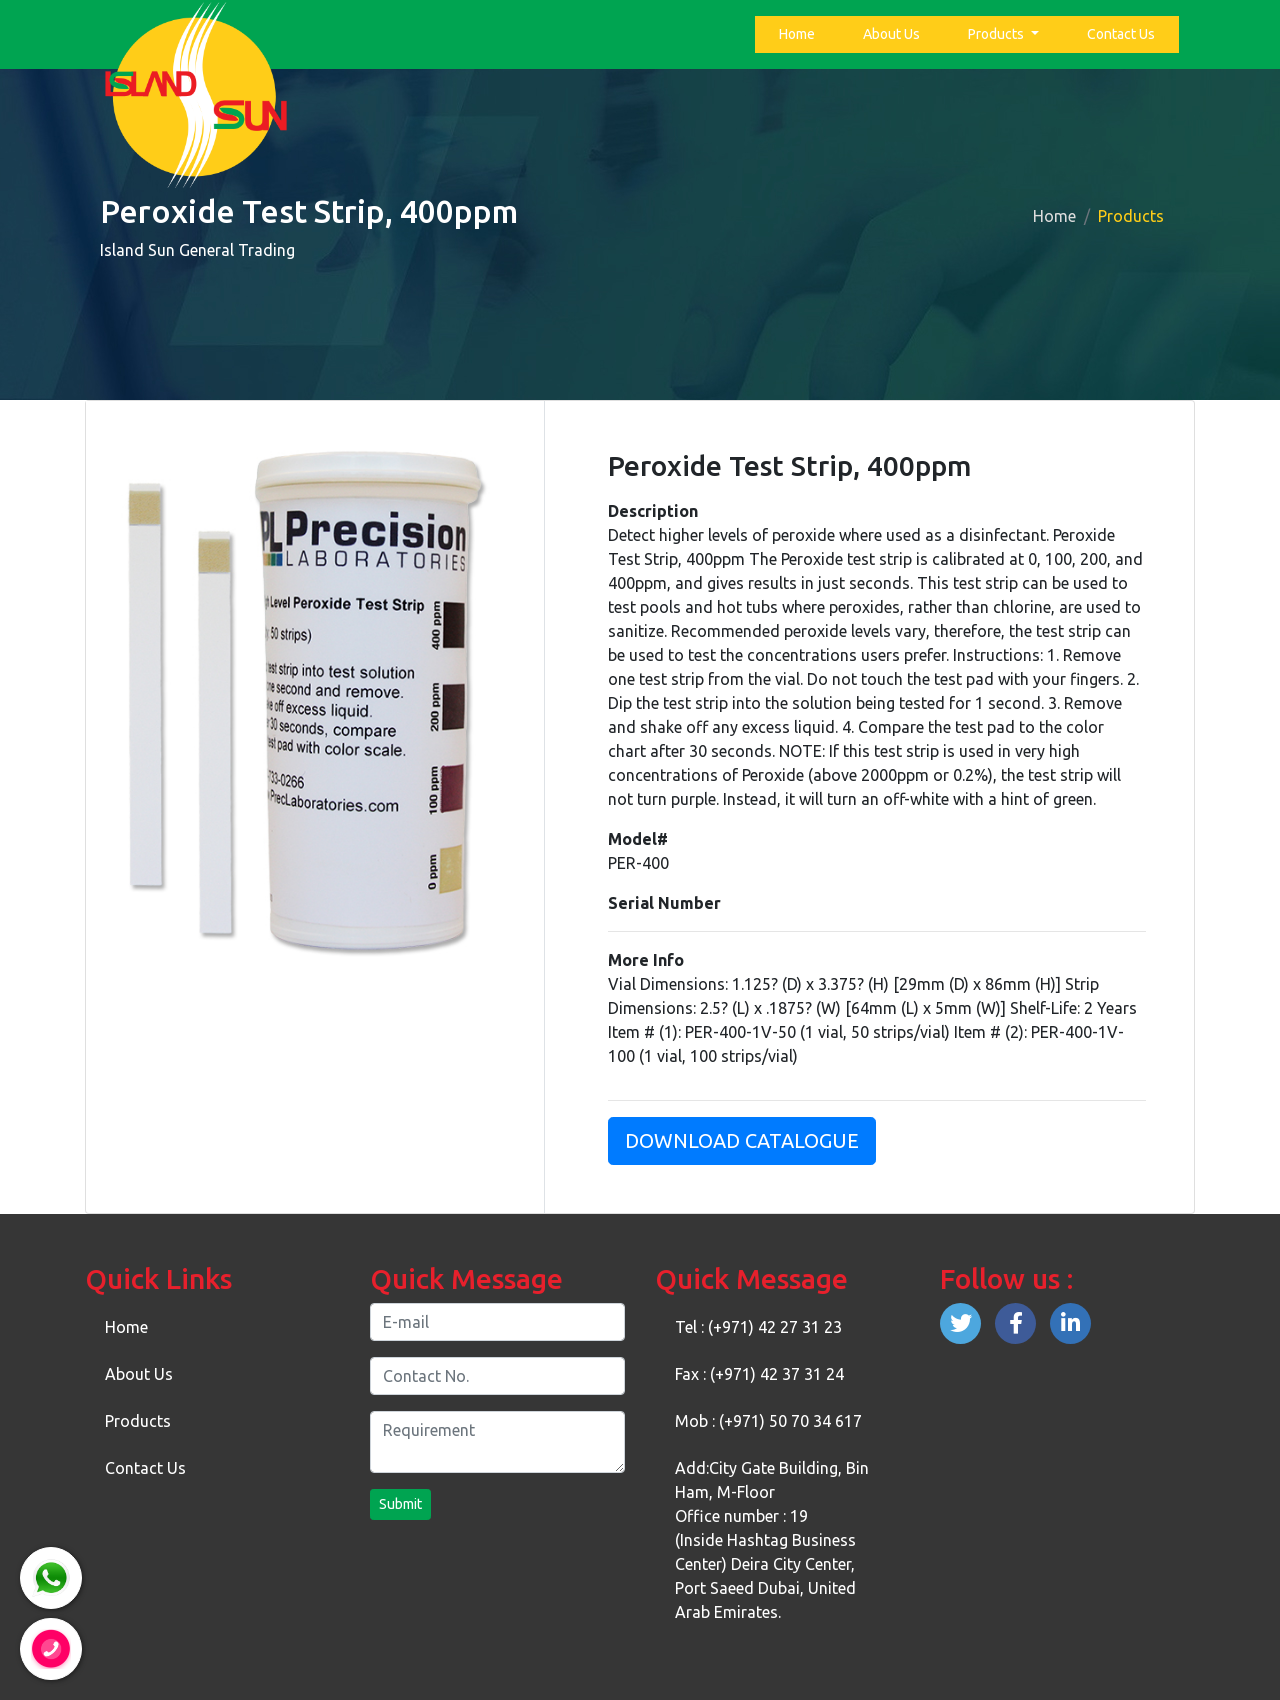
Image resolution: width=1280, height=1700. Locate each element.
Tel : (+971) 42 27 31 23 (758, 1327)
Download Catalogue (742, 1140)
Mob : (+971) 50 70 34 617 (768, 1421)
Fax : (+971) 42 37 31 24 (759, 1374)
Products (997, 34)
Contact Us (1121, 34)
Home (801, 32)
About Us (891, 34)
